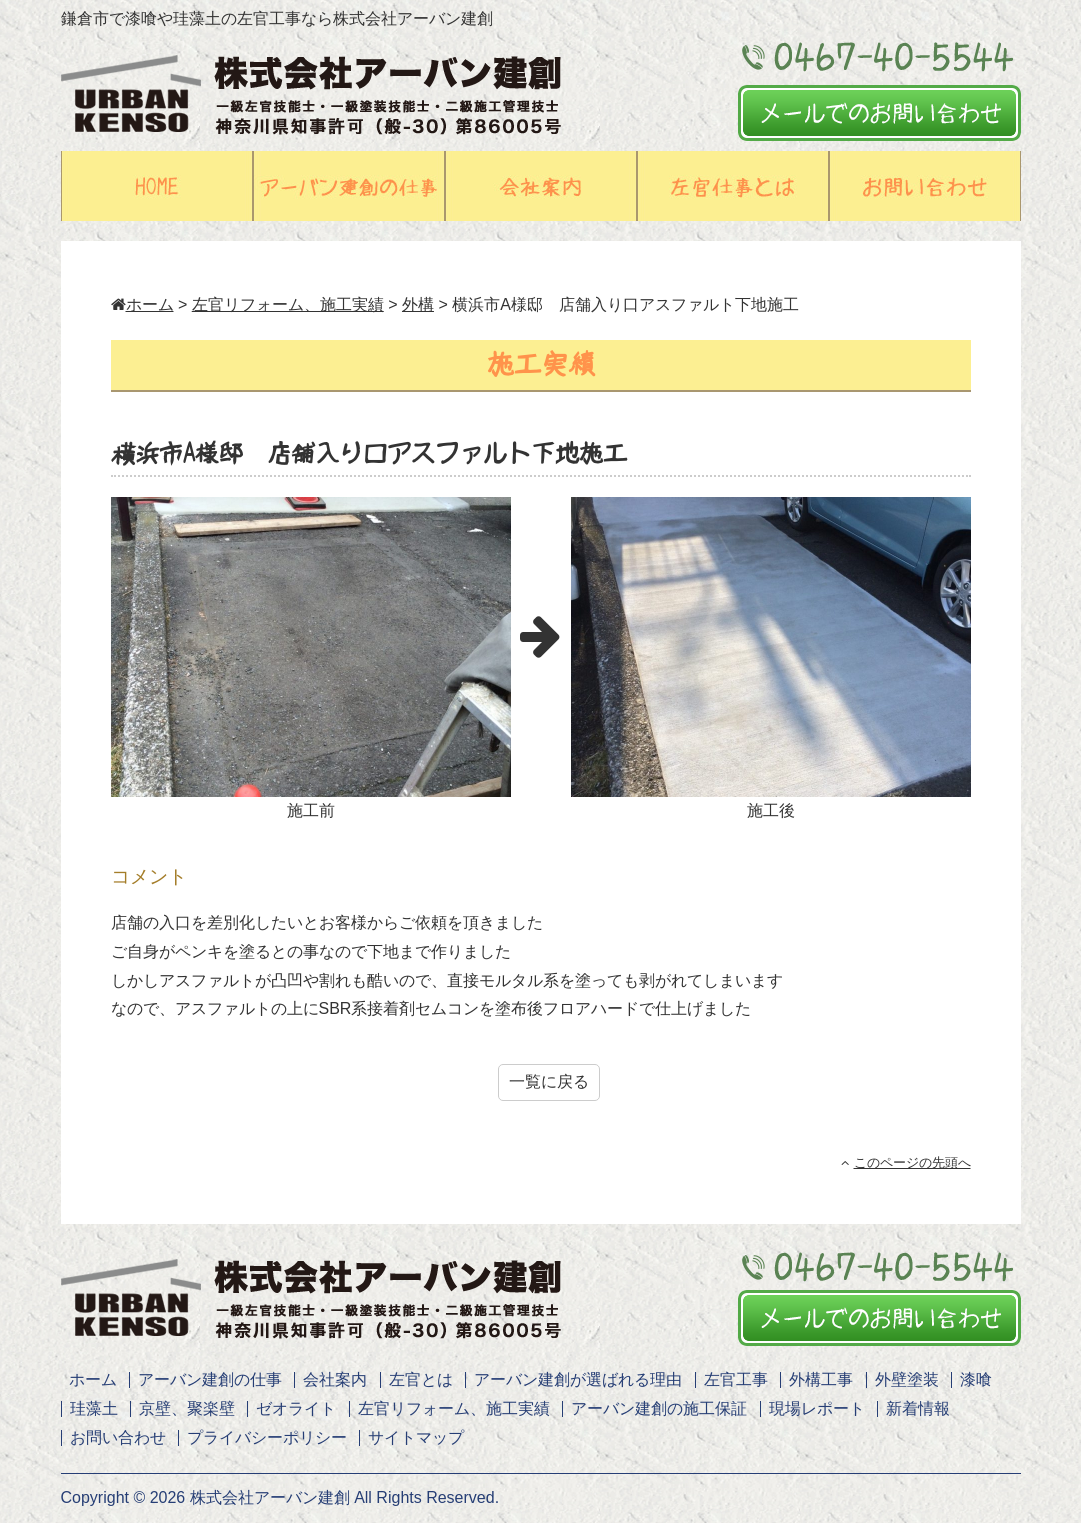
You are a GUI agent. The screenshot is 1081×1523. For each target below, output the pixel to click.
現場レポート (817, 1408)
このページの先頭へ (906, 1162)
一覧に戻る (549, 1081)
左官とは (421, 1379)
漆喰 (976, 1379)
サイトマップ (416, 1437)
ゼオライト (296, 1408)
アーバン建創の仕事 (210, 1379)
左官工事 (736, 1379)
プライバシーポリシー (267, 1437)
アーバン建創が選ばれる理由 (578, 1379)
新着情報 (918, 1408)
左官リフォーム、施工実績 (454, 1408)
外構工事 (821, 1379)
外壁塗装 (907, 1379)
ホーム (142, 304)
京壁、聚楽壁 (187, 1408)
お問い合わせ (118, 1437)
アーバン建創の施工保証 (659, 1408)
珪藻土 (94, 1408)
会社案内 (335, 1379)
